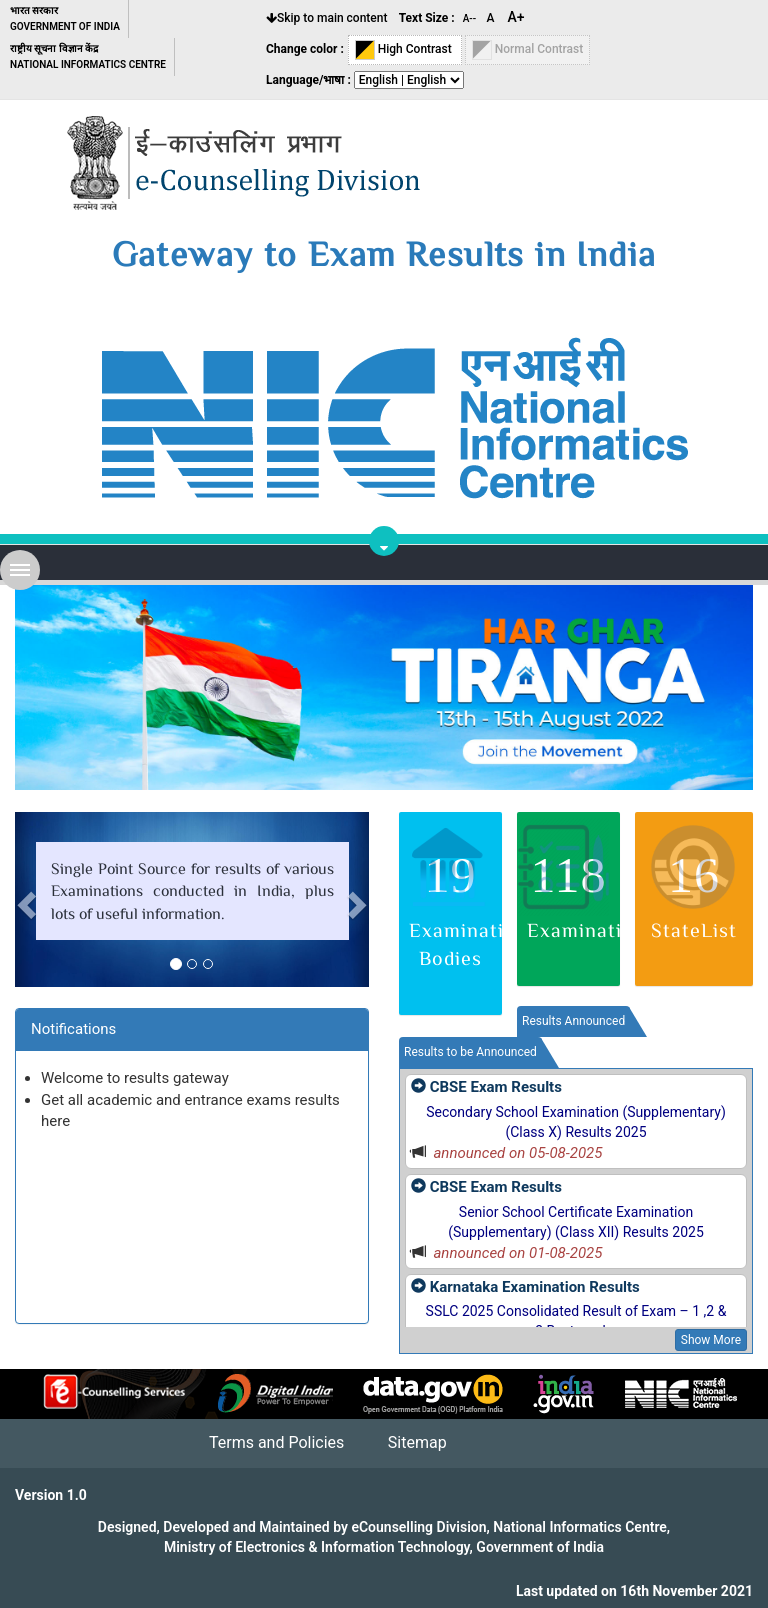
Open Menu (20, 570)
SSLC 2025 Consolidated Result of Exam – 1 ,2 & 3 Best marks (576, 1321)
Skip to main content (326, 18)
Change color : (305, 49)
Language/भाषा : (308, 80)
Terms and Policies (276, 1442)
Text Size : (427, 18)
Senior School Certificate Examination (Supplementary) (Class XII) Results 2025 (576, 1222)
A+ (516, 17)
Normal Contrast (528, 50)
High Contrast (405, 50)
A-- (471, 18)
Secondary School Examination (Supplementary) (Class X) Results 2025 (576, 1122)
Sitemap (417, 1442)
